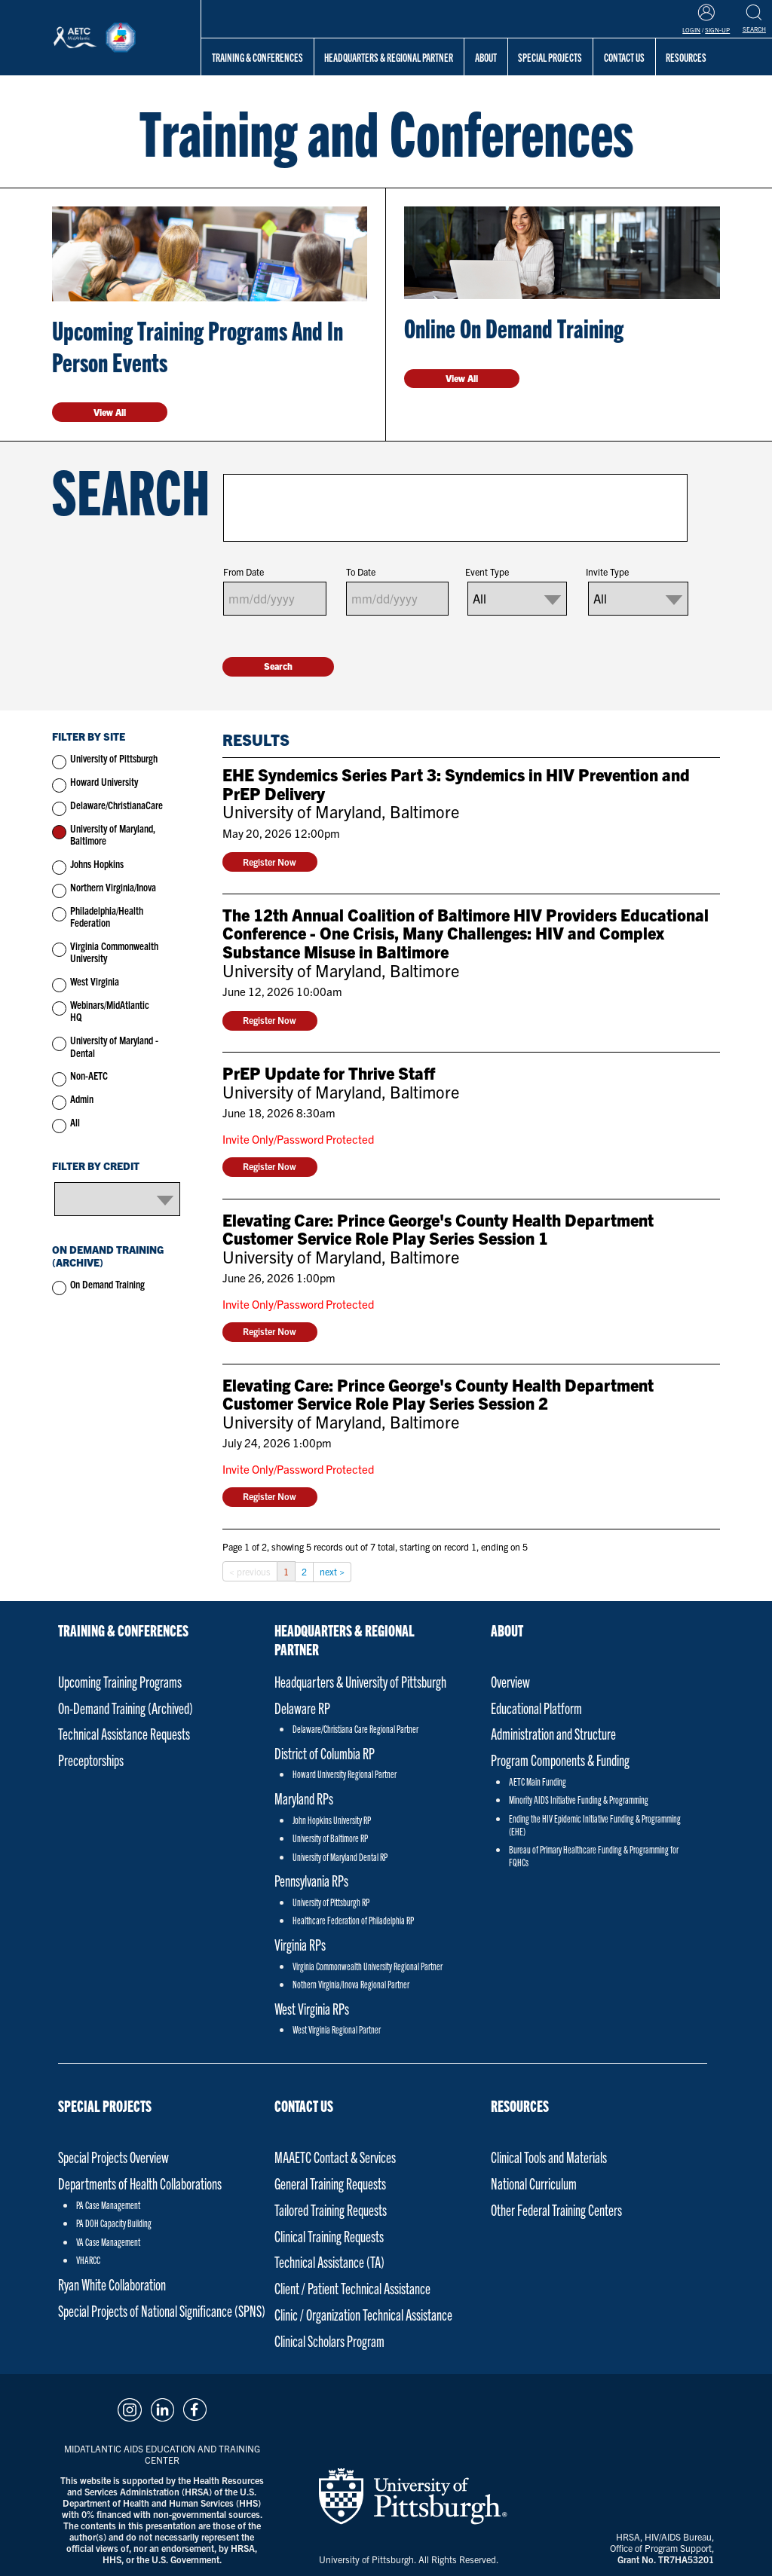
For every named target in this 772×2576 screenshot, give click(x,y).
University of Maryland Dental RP (340, 1856)
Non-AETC (89, 1075)
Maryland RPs (303, 1798)
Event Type (487, 571)
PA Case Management (108, 2205)
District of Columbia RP (324, 1752)
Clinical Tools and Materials (549, 2156)
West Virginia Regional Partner (337, 2029)
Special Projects (550, 57)
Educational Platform (536, 1707)
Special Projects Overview (113, 2156)
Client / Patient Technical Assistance (352, 2287)
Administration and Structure (553, 1733)
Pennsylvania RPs (311, 1880)
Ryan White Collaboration (112, 2284)
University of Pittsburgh (114, 758)
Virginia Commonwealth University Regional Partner (368, 1966)
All (75, 1122)
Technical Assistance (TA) (329, 2261)
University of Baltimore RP (330, 1838)
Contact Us (303, 2105)
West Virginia (94, 981)
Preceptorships (91, 1759)
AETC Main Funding (537, 1781)
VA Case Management (108, 2241)
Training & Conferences (257, 57)
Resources (520, 2105)
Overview (510, 1681)
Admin (81, 1098)
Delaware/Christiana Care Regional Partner (355, 1728)
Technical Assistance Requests (124, 1733)
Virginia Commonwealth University (114, 952)
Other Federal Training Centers (556, 2209)
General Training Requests (330, 2183)
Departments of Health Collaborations (140, 2183)
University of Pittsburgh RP (331, 1902)
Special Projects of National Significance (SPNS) (161, 2310)
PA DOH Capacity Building (114, 2223)
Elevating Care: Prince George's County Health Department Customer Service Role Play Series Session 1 (438, 1229)
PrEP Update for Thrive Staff (328, 1073)
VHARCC (88, 2260)
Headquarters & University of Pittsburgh (360, 1681)
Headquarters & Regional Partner (388, 57)
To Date (360, 571)
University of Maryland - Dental (114, 1046)
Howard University (104, 781)
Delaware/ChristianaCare (116, 805)
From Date (243, 571)
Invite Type (607, 571)
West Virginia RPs (311, 2008)
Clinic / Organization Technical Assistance (363, 2314)
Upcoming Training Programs (120, 1681)
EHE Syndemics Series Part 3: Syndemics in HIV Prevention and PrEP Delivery (456, 784)
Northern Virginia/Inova (113, 887)
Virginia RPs (300, 1944)
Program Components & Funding (560, 1759)
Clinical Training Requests (329, 2235)
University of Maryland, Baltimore (112, 835)
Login (691, 30)
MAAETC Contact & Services (335, 2156)
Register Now (269, 861)
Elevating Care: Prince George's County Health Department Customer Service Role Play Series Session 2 (438, 1394)
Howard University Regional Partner (345, 1774)
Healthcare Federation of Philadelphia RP (353, 1920)
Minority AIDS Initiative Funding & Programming (578, 1799)
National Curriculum (534, 2183)
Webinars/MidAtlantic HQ (109, 1011)
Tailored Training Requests (330, 2209)
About (486, 57)
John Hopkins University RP (332, 1820)
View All (109, 411)
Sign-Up (717, 30)
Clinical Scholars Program (329, 2340)
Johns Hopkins (97, 863)
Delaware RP (302, 1707)
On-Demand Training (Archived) (125, 1707)
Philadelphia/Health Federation (106, 917)
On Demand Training (107, 1284)
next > (332, 1571)
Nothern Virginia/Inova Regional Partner (351, 1984)
